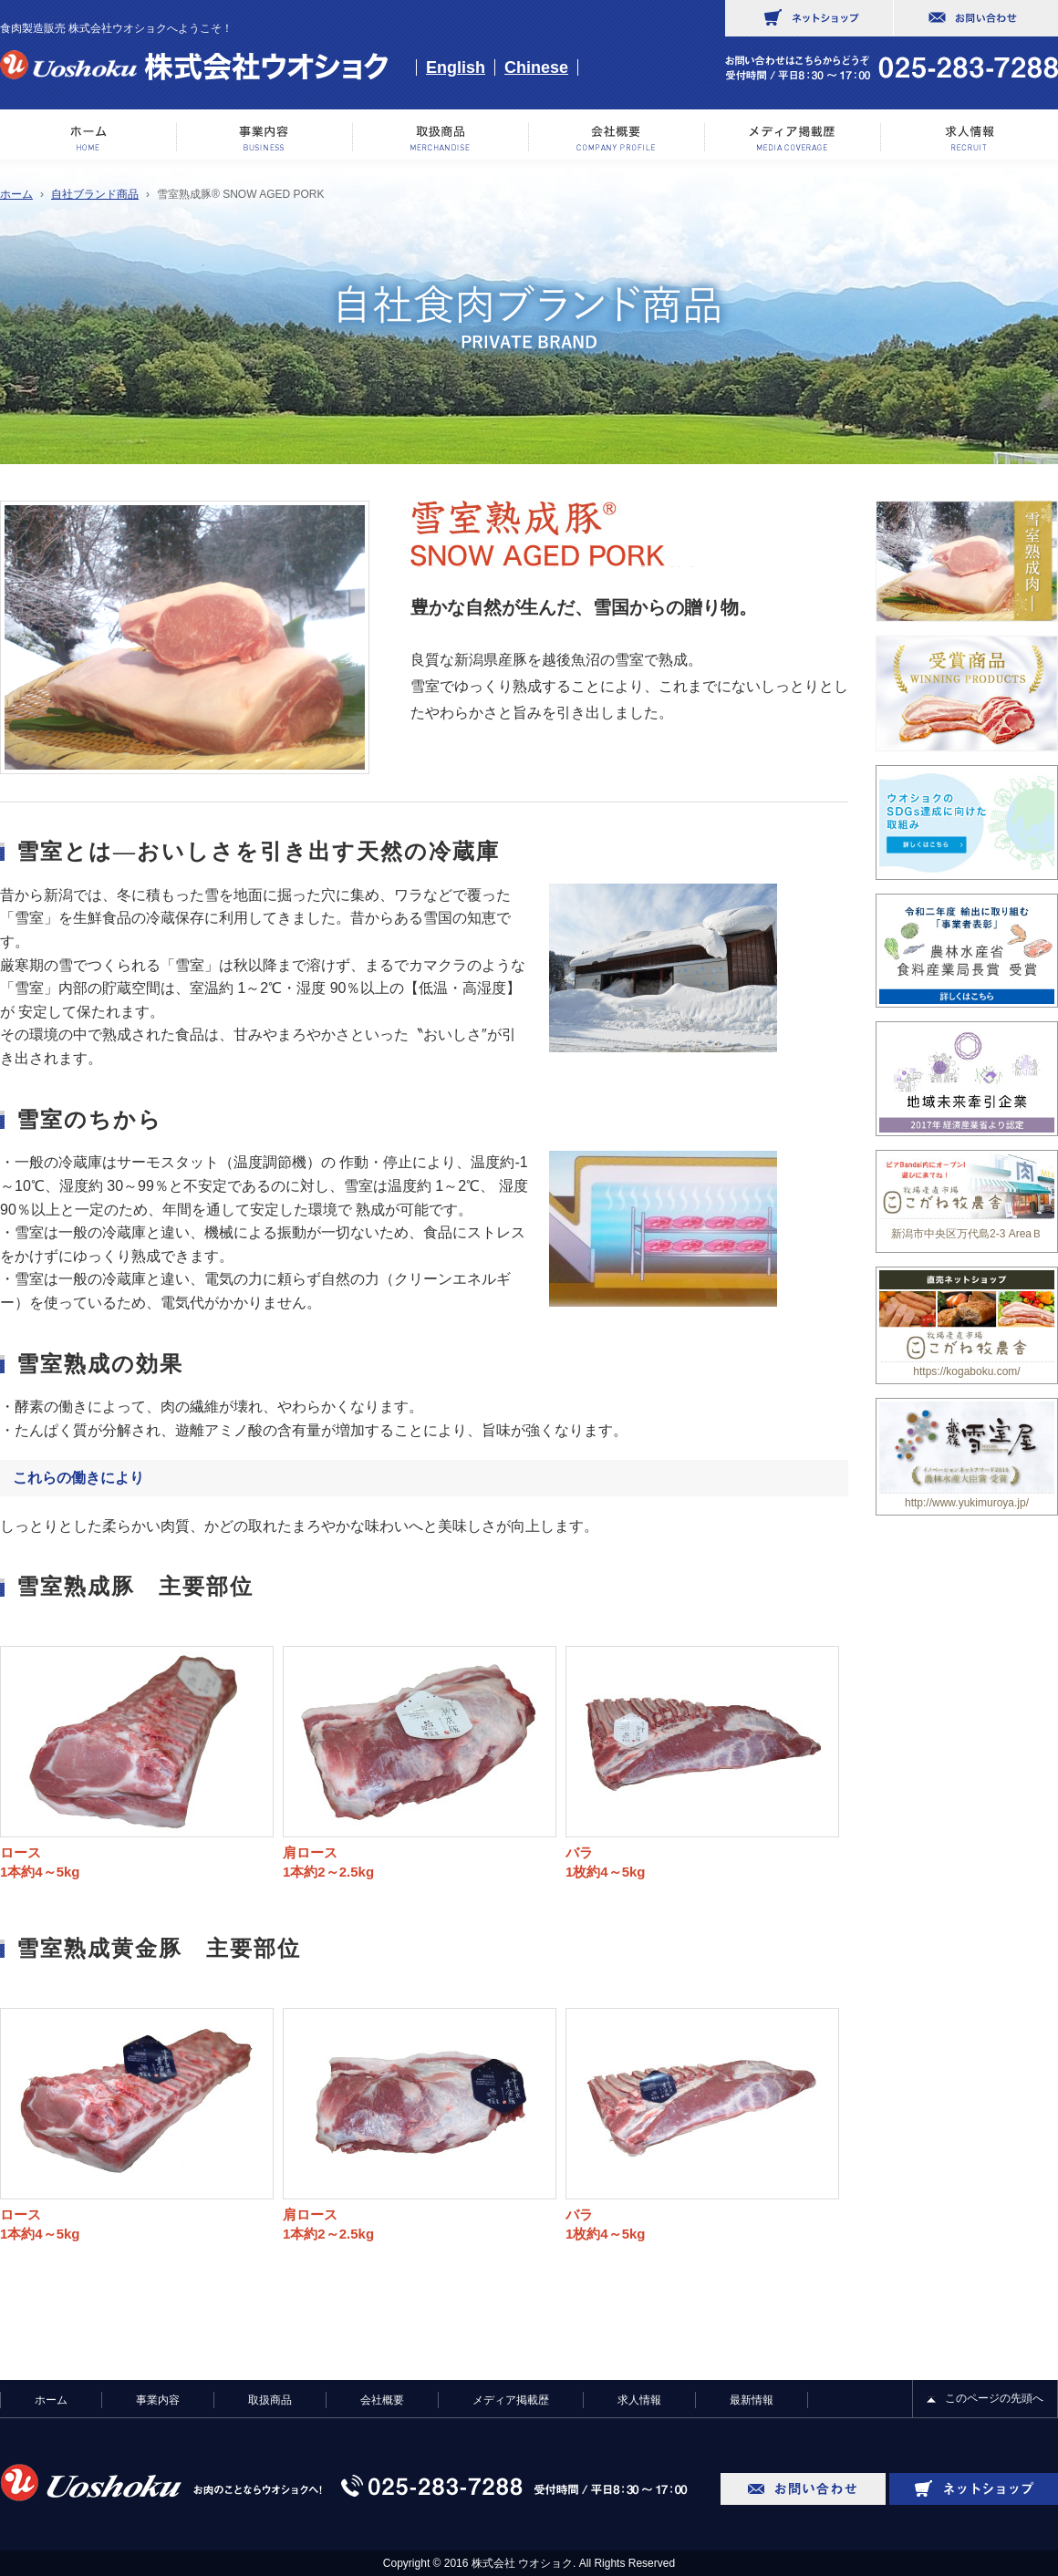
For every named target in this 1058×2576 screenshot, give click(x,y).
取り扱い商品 (441, 137)
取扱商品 (270, 2400)
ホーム (88, 137)
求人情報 (969, 137)
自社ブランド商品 (95, 194)
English (455, 67)
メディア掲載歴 (793, 137)
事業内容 (265, 137)
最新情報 (751, 2400)
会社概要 (617, 137)
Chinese (536, 67)
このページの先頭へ (994, 2398)
